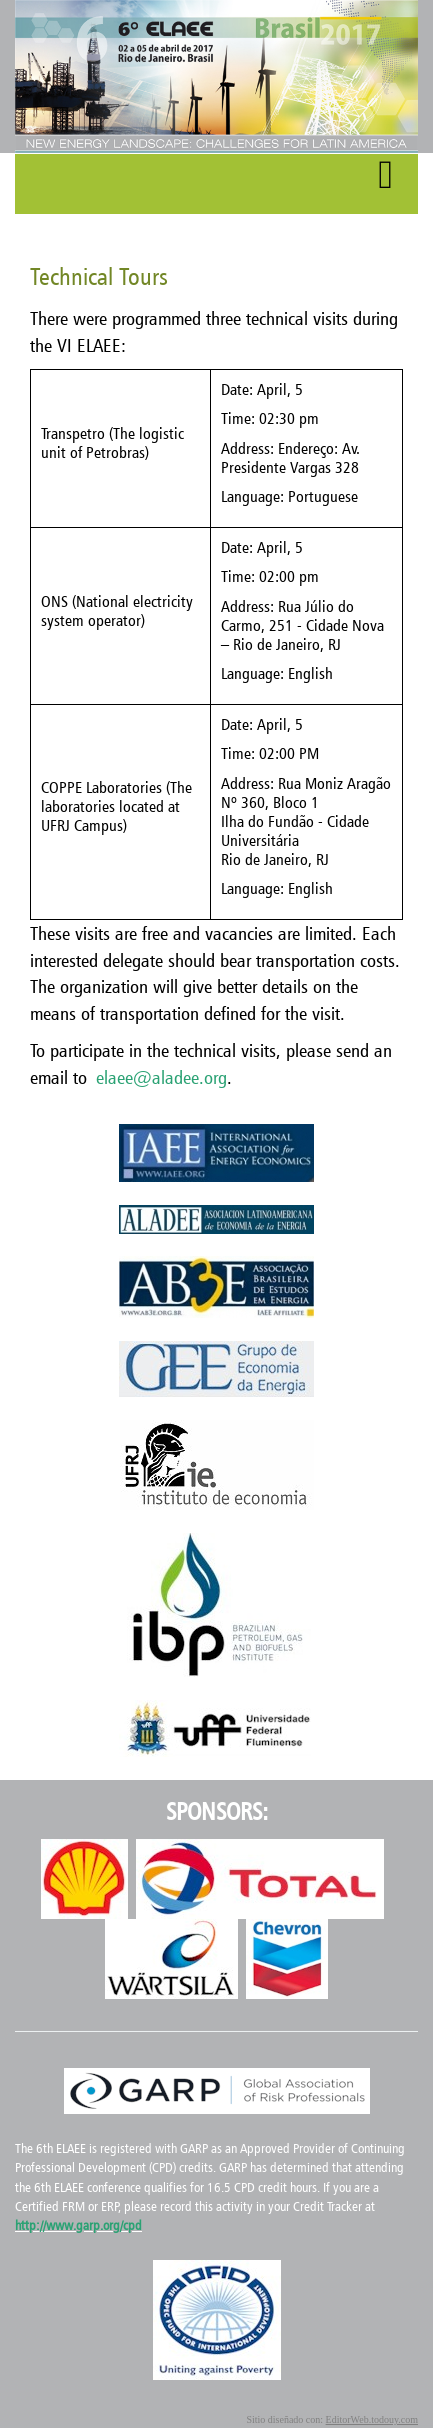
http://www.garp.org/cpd (78, 2225)
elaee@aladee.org (161, 1077)
